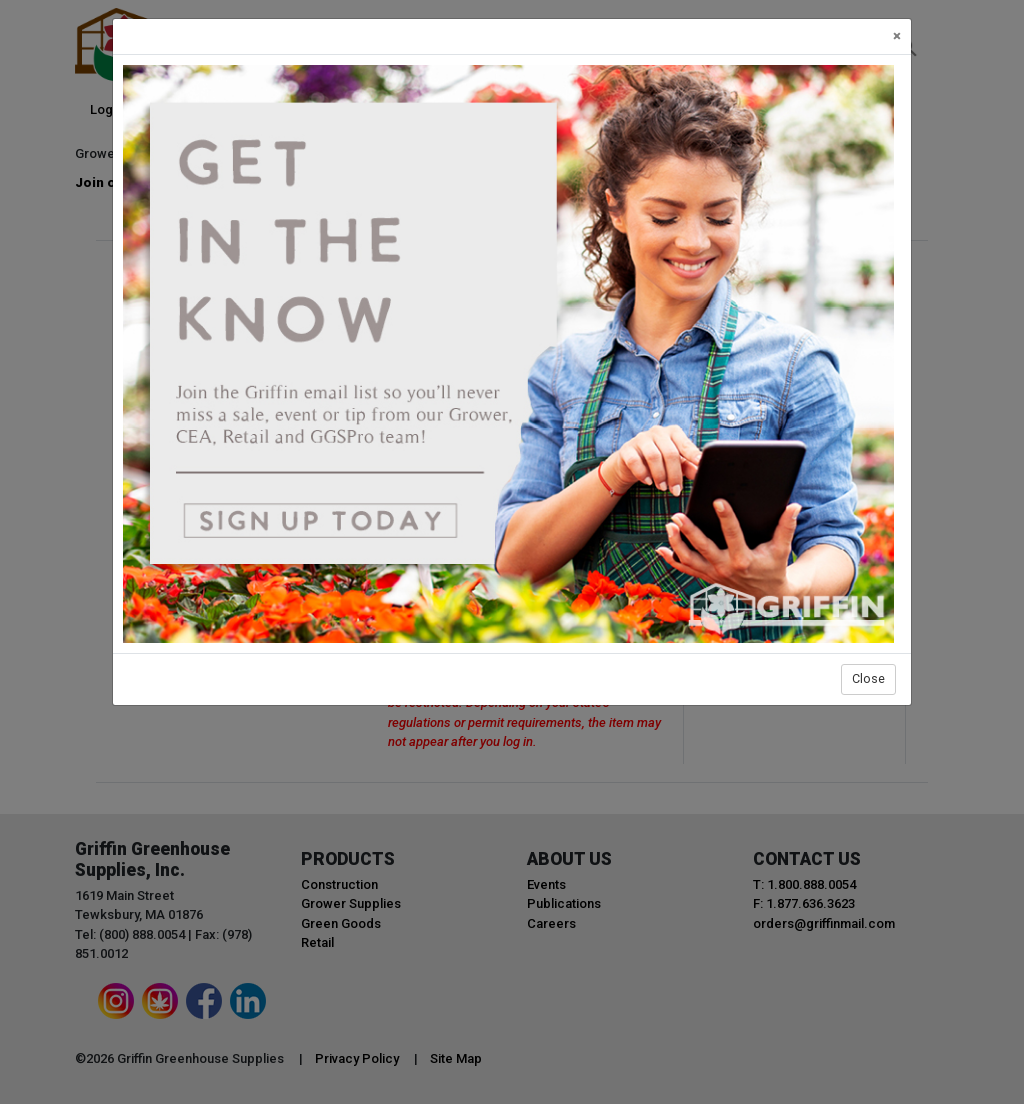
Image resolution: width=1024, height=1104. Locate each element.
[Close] (897, 36)
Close (868, 678)
